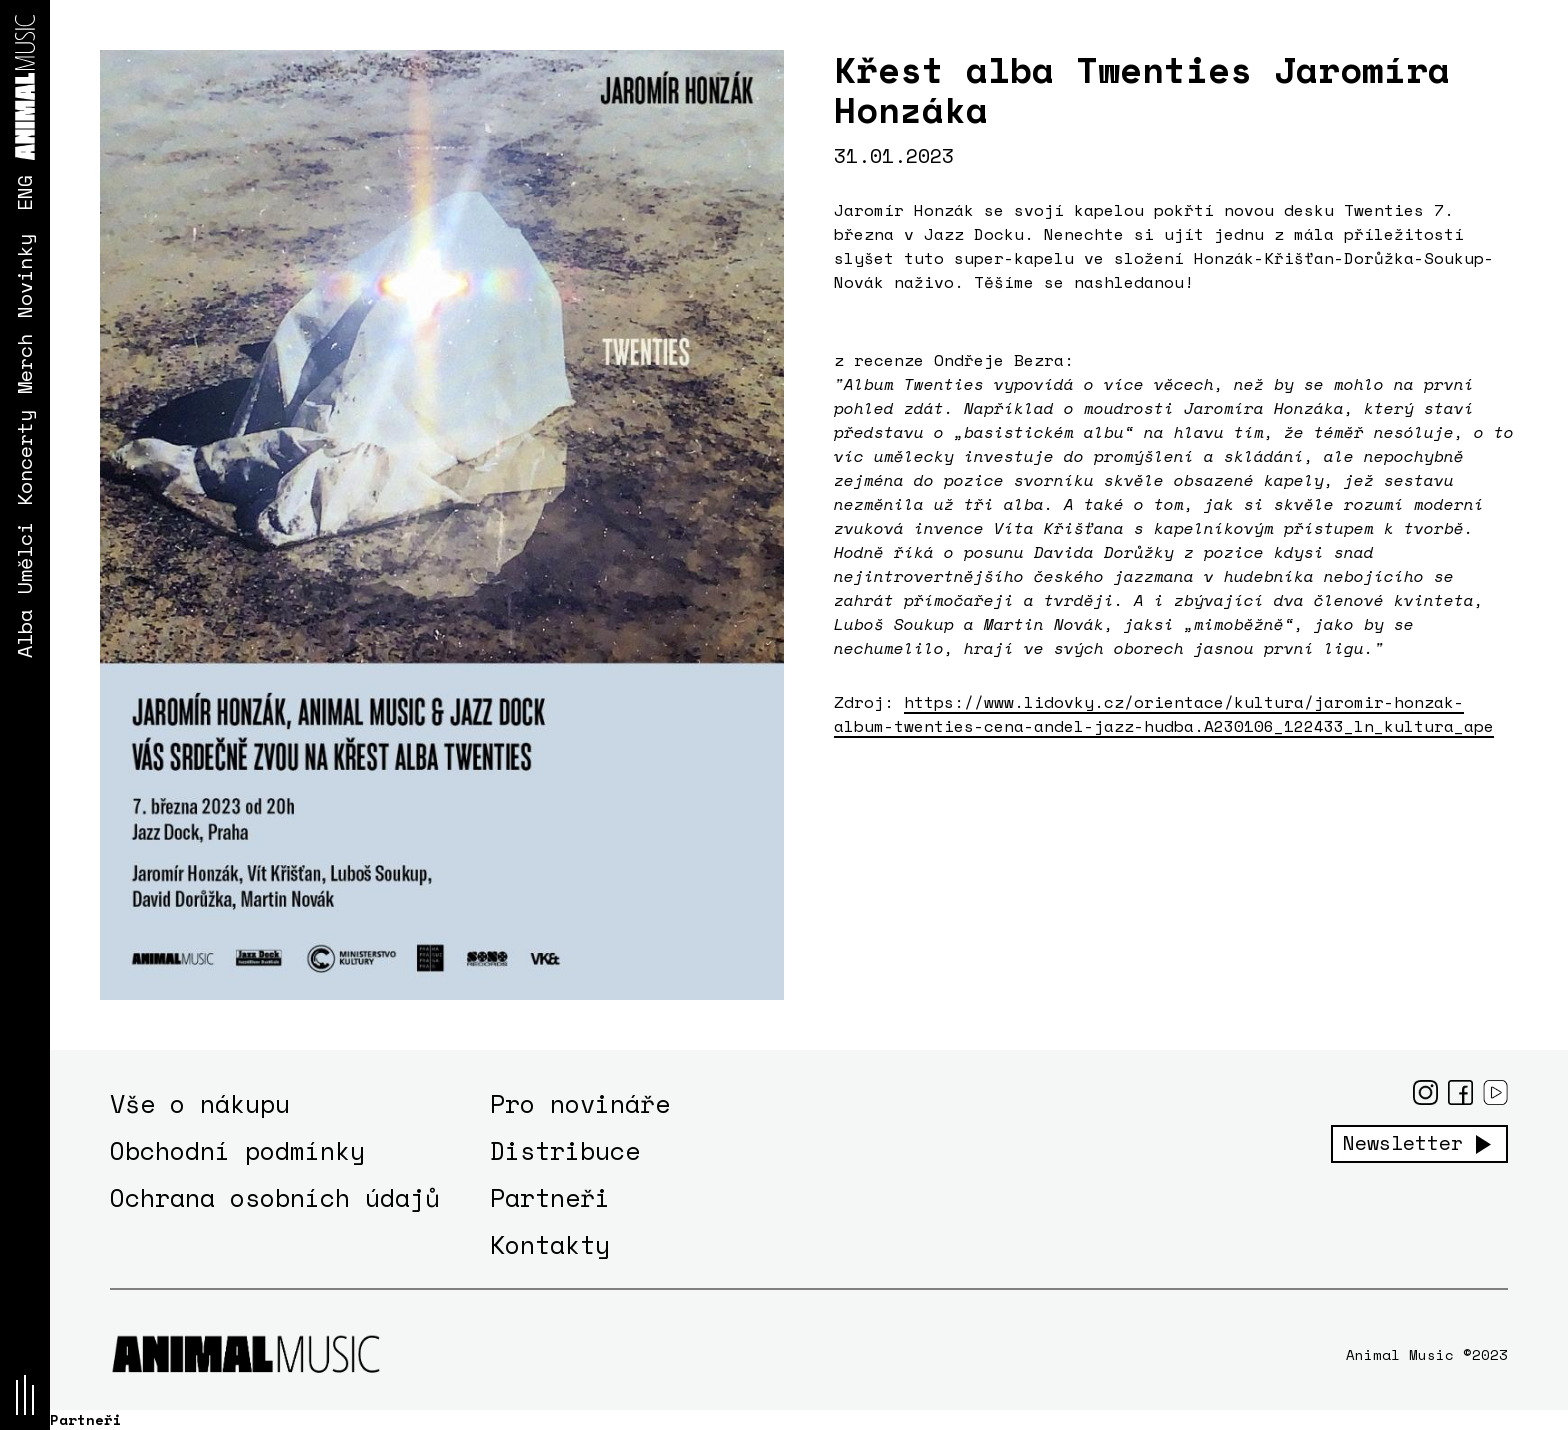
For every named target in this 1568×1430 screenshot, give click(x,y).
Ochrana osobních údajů (275, 1197)
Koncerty (24, 458)
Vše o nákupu (200, 1103)
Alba (24, 634)
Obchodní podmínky (237, 1150)
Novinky (24, 276)
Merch (24, 364)
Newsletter (1403, 1143)
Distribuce (565, 1150)
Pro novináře (580, 1103)
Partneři (550, 1197)
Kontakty (550, 1244)
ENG (24, 193)
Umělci (24, 558)
